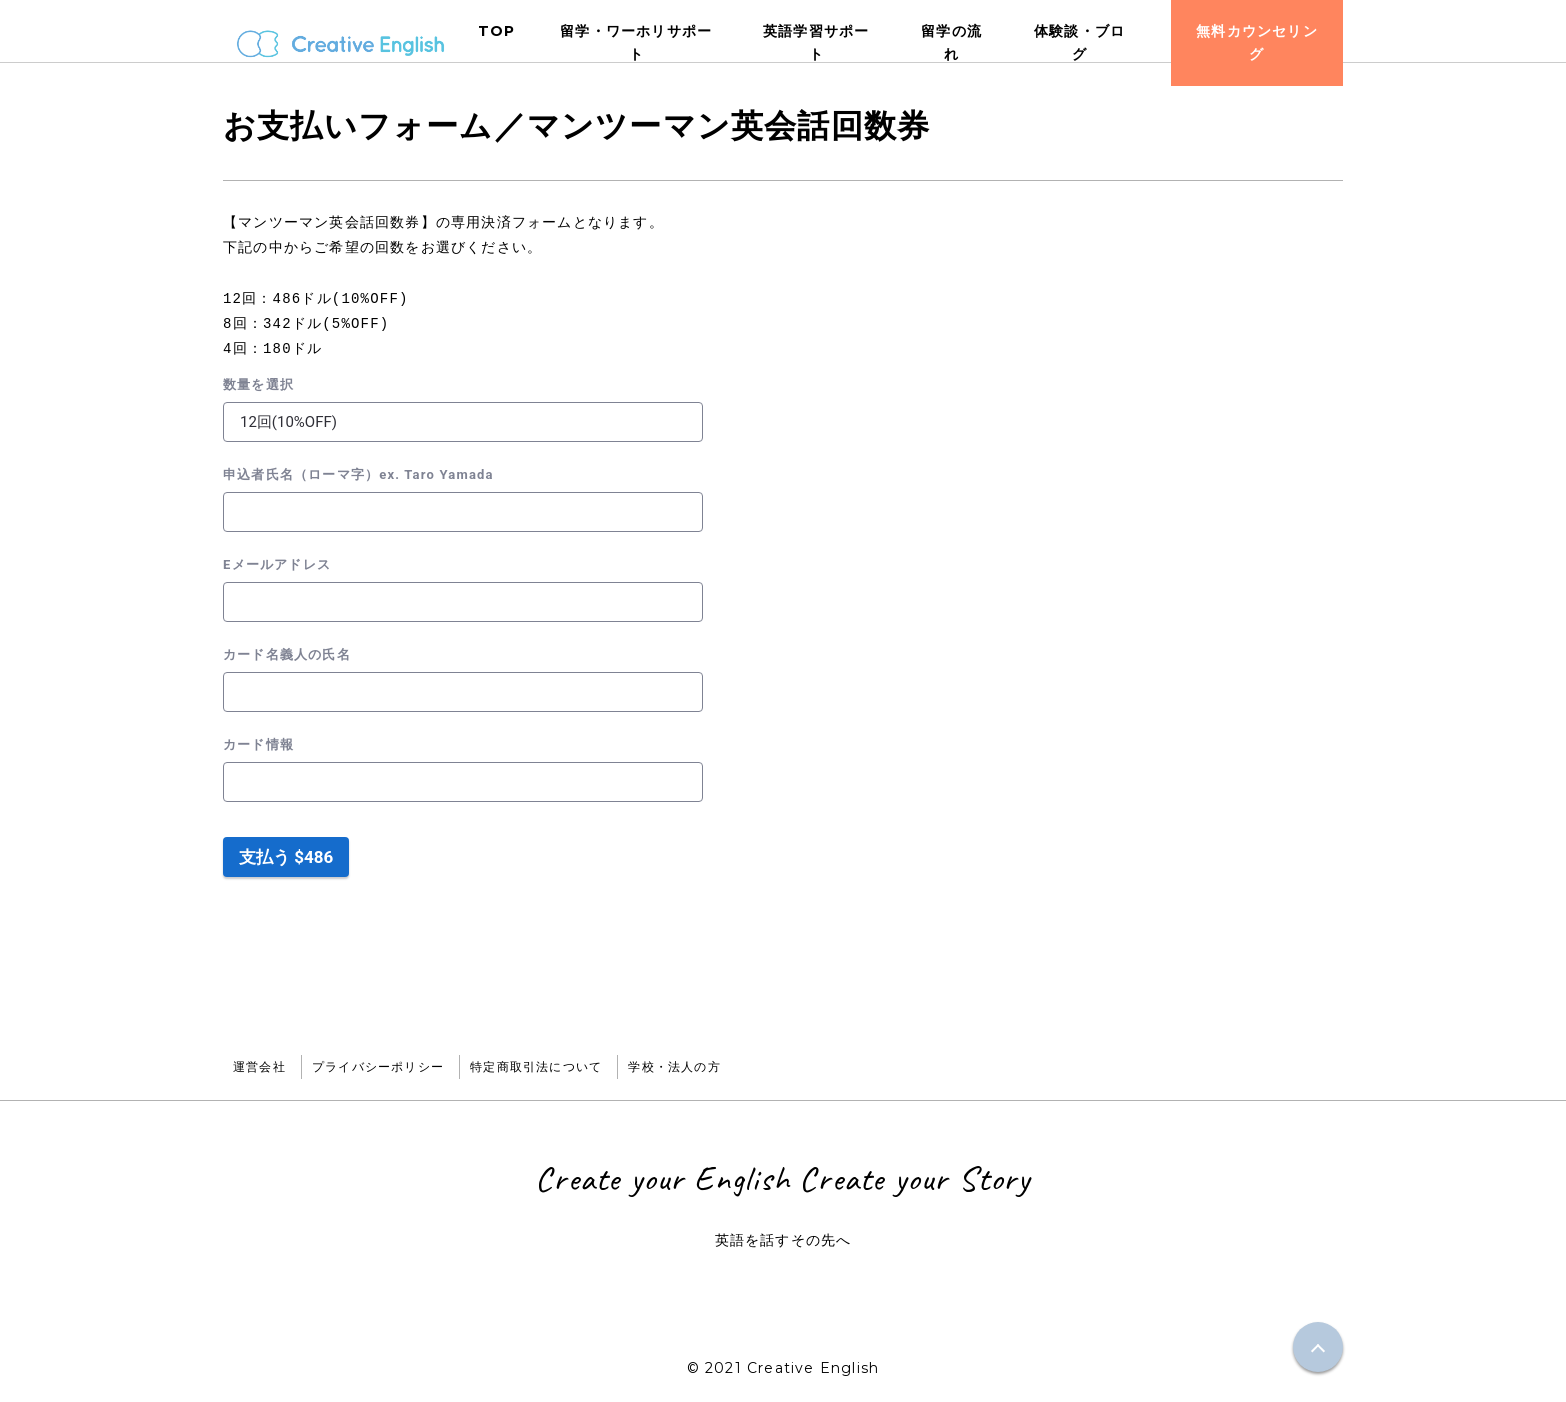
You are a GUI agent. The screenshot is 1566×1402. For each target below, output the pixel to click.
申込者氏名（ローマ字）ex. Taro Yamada (358, 474)
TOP (497, 31)
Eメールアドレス (277, 564)
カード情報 (258, 744)
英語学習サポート (816, 42)
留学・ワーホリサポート (636, 42)
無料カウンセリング (1257, 42)
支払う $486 (286, 857)
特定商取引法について (536, 1066)
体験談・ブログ (1079, 42)
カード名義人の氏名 (287, 654)
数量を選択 (258, 384)
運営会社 (259, 1066)
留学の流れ (951, 42)
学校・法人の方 (674, 1066)
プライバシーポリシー (378, 1066)
